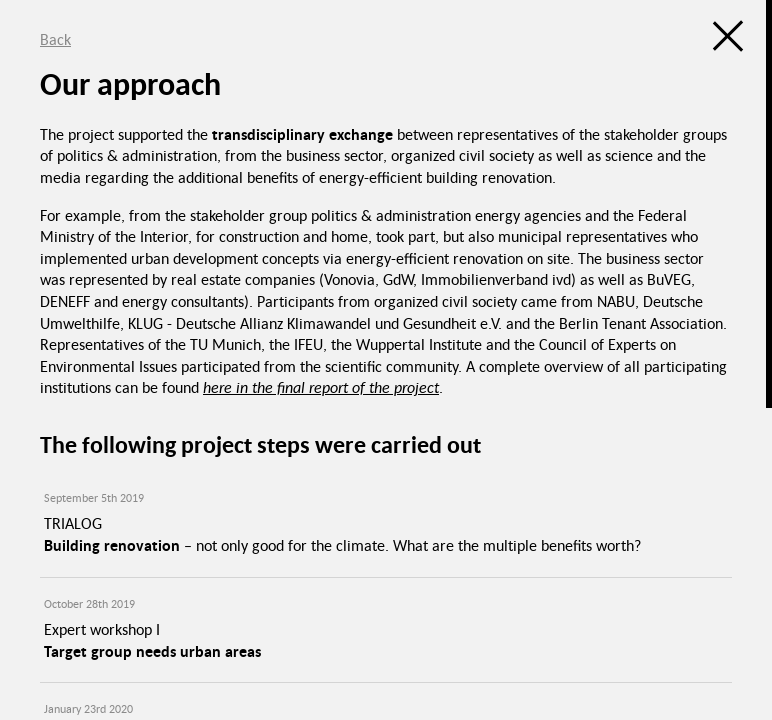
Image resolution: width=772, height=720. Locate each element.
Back (55, 39)
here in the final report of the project (321, 387)
